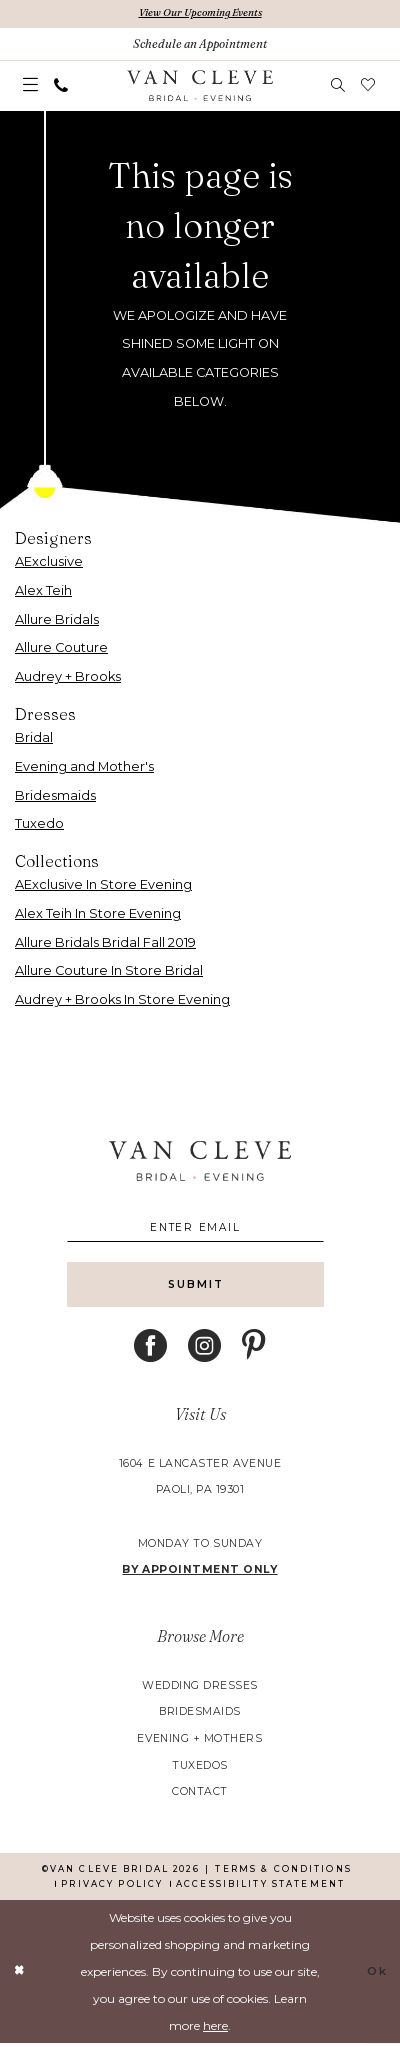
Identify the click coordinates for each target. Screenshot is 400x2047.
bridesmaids (200, 1715)
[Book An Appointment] (200, 44)
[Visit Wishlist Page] (369, 86)
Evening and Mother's (84, 766)
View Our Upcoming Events (200, 13)
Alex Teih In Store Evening (98, 913)
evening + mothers (199, 1742)
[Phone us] (62, 86)
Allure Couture (61, 648)
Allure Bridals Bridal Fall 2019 (105, 942)
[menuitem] (31, 86)
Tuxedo (39, 824)
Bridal (34, 737)
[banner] (200, 86)
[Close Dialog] (19, 1975)
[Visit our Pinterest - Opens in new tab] (254, 1349)
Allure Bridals (57, 619)
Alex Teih (43, 590)
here (215, 2029)
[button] (31, 86)
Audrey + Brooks (68, 677)
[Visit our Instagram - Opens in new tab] (204, 1349)
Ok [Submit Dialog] (376, 1975)
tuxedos (200, 1769)
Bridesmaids (55, 795)
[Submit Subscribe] (200, 1287)
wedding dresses (200, 1689)
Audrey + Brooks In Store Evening (122, 1000)
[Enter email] (200, 1228)
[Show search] (339, 86)
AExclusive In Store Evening (103, 885)
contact (200, 1795)
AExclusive (49, 562)
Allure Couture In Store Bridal (109, 971)
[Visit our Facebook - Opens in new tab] (150, 1349)
